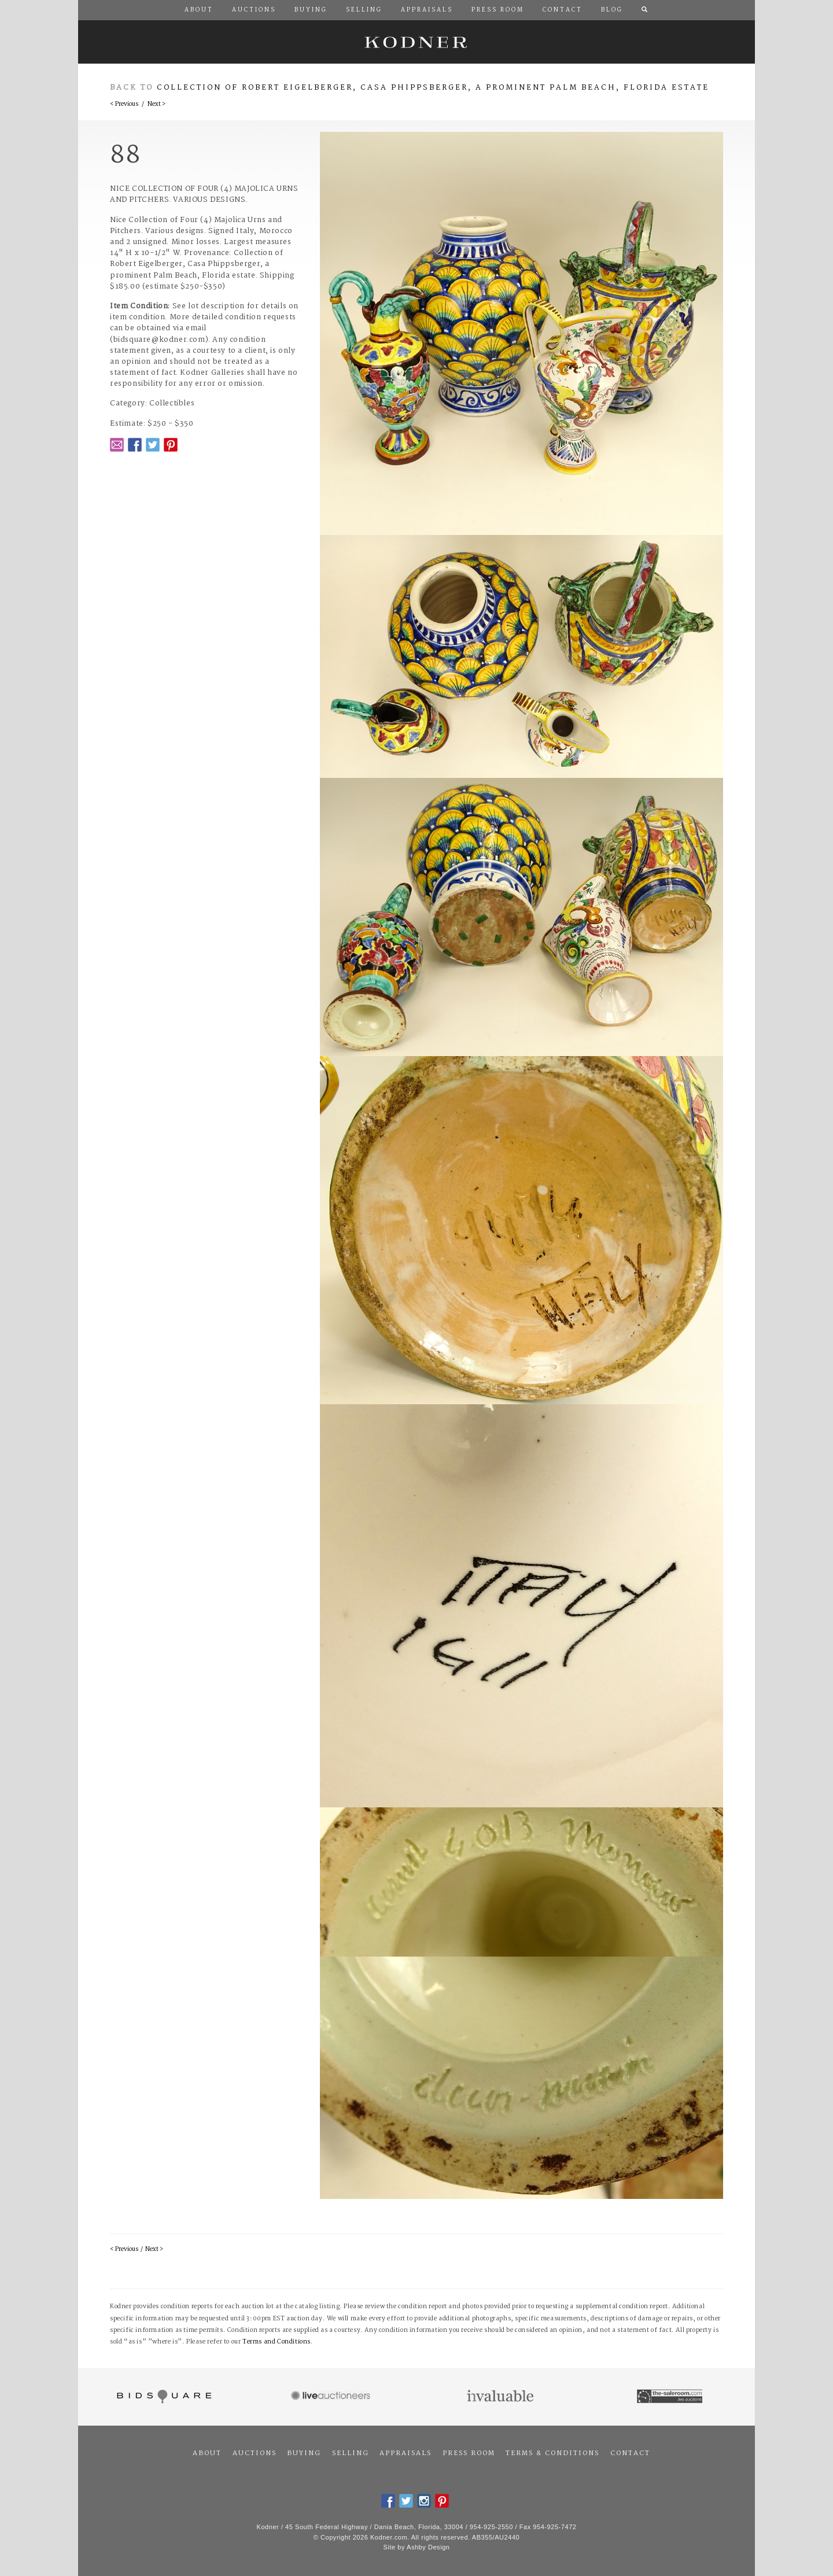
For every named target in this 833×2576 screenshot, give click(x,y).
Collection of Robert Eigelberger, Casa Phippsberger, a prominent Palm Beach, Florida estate (433, 88)
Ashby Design (428, 2547)
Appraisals (405, 2453)
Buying (304, 2453)
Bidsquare (163, 2397)
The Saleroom (671, 2397)
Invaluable (501, 2397)
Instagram (424, 2501)
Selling (350, 2453)
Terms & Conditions (552, 2453)
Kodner (416, 42)
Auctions (255, 2453)
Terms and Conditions (276, 2342)
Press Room (469, 2453)
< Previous (124, 104)
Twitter (153, 445)
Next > (156, 104)
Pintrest (171, 445)
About (207, 2453)
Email (117, 445)
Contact (630, 2453)
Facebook (135, 445)
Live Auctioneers (332, 2397)
